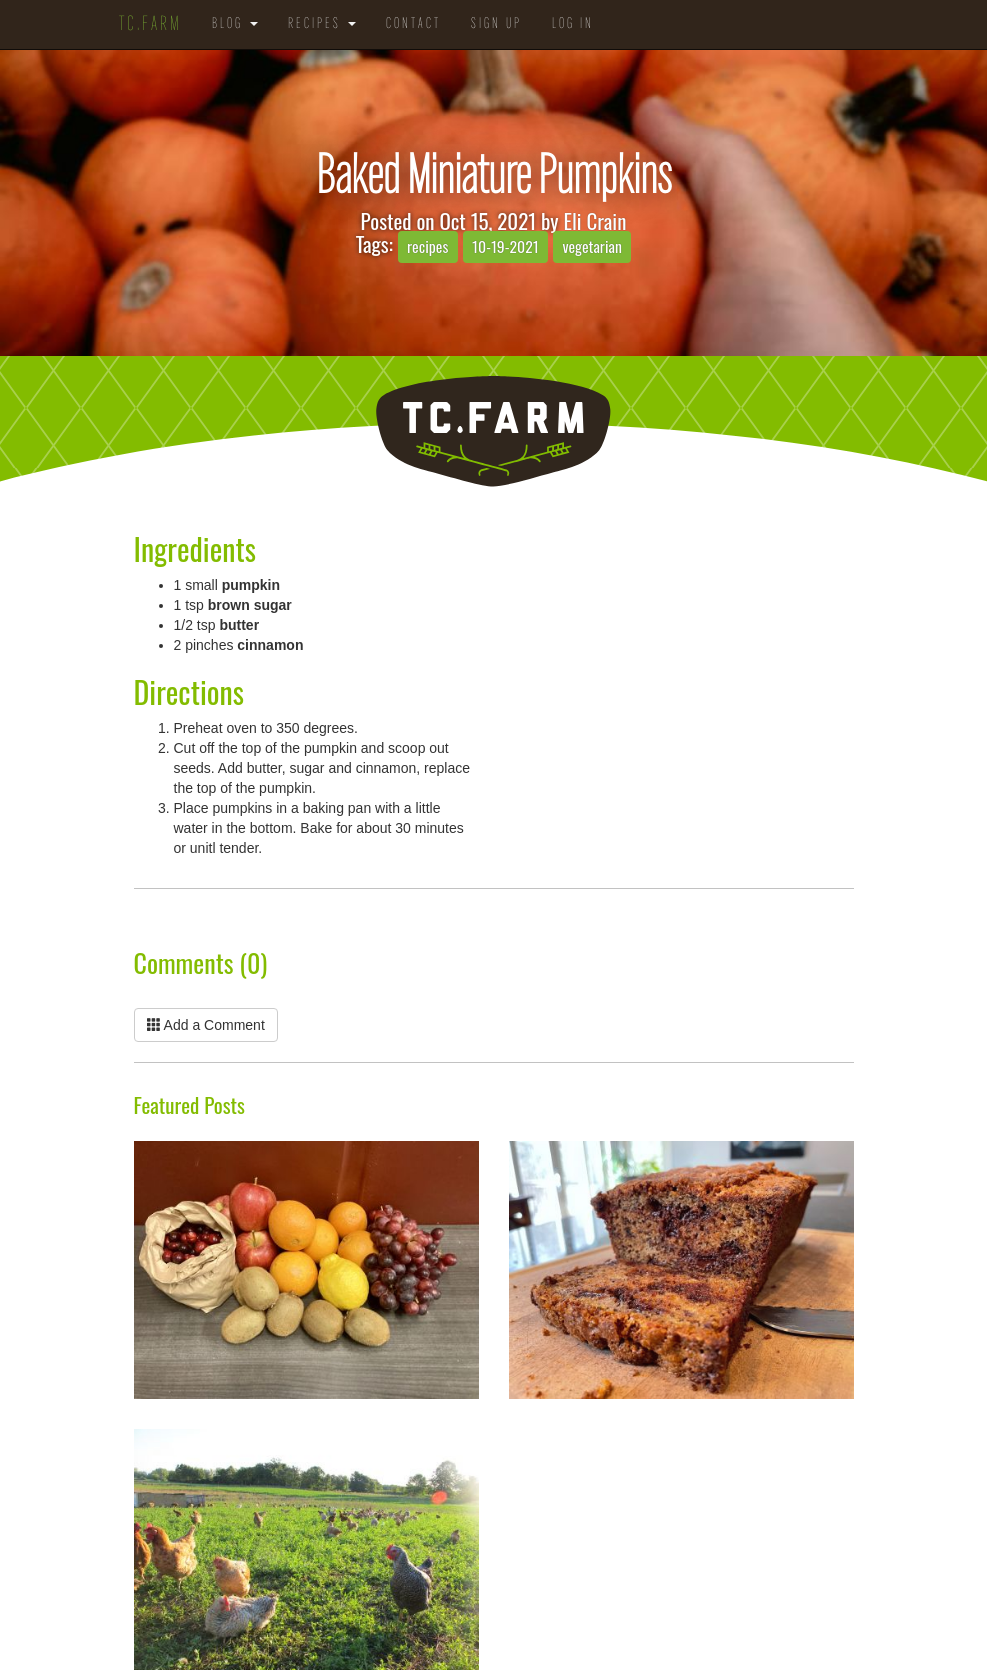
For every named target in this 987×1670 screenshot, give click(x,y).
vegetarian (592, 246)
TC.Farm (150, 25)
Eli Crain (594, 220)
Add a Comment (206, 1025)
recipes (427, 246)
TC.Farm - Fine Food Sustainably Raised (493, 431)
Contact (413, 24)
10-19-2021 (505, 246)
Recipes (322, 24)
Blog (235, 24)
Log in (573, 24)
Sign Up (496, 24)
